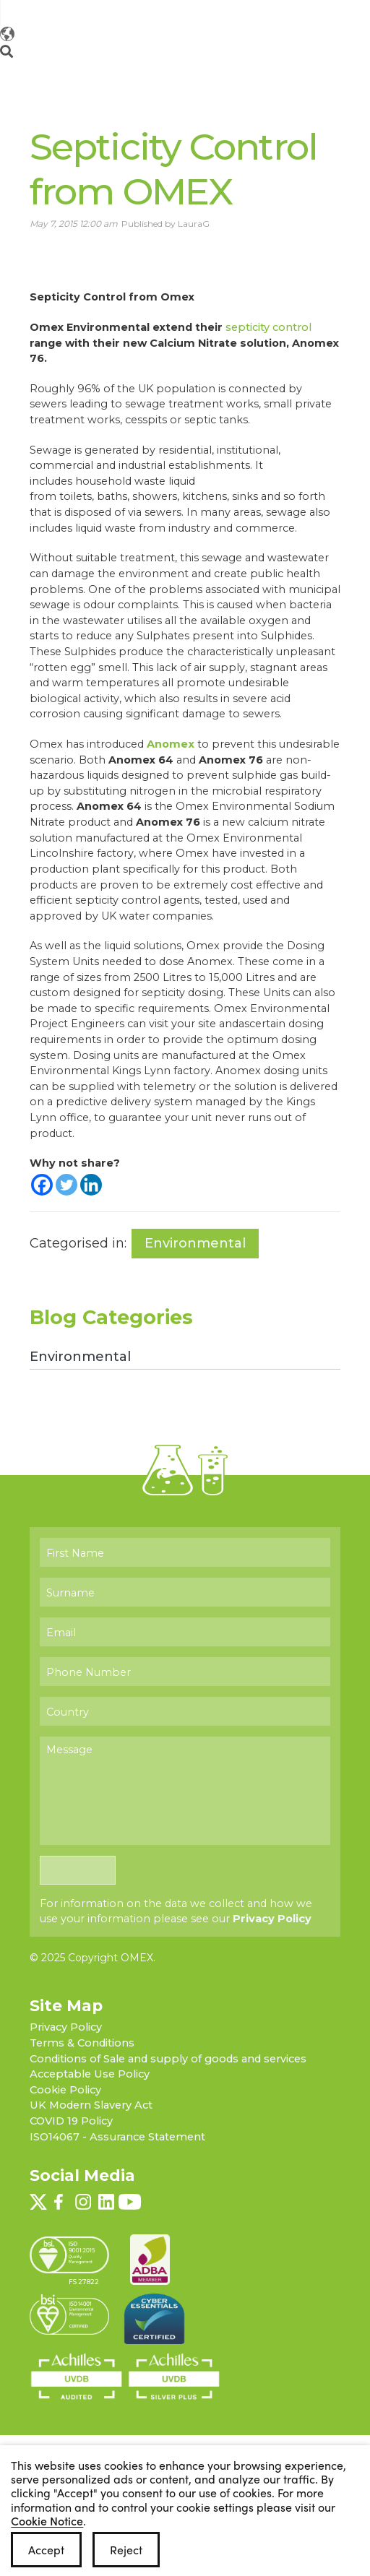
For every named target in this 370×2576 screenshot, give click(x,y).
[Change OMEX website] (270, 53)
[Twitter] (66, 1183)
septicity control (268, 325)
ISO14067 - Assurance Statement (117, 2146)
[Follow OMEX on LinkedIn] (271, 12)
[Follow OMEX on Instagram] (253, 12)
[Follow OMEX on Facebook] (239, 12)
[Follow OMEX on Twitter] (225, 12)
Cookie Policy (65, 2099)
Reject (126, 2549)
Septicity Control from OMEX (171, 168)
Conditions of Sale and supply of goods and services (168, 2068)
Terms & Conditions (82, 2052)
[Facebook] (42, 1183)
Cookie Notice (47, 2520)
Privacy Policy (272, 1928)
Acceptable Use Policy (90, 2084)
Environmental (195, 1242)
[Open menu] (336, 53)
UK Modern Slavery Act (91, 2115)
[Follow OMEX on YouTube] (290, 12)
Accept (46, 2549)
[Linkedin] (91, 1183)
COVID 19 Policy (71, 2131)
